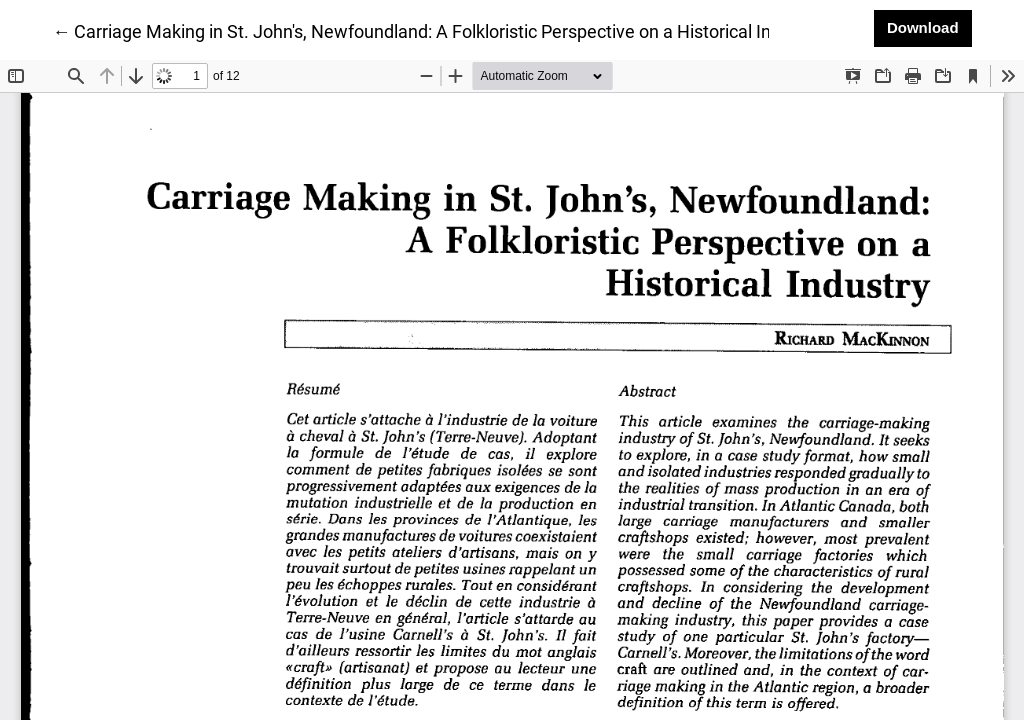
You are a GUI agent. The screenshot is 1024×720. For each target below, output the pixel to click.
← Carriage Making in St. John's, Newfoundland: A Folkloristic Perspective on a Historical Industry (436, 30)
